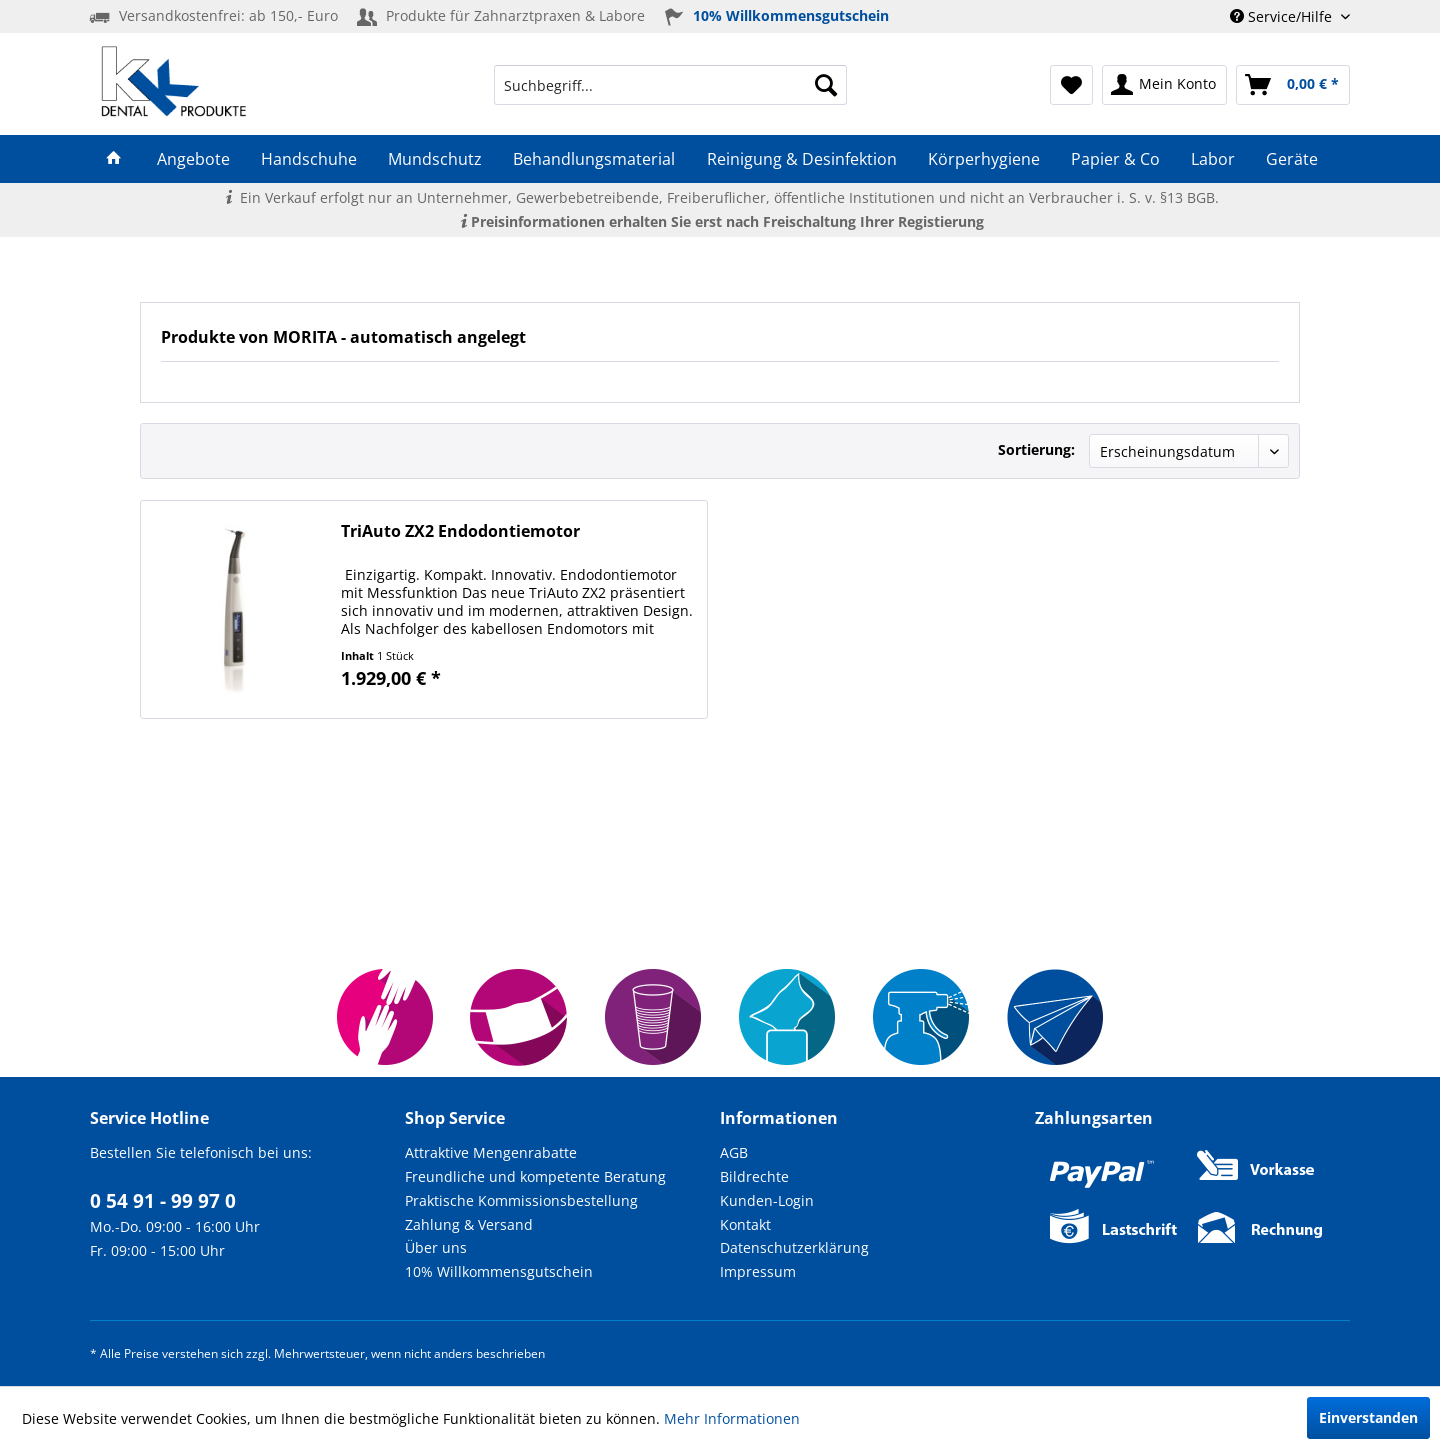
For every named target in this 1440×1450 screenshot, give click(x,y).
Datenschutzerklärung (794, 1247)
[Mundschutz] (435, 159)
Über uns (436, 1247)
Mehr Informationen (732, 1418)
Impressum (758, 1271)
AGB (734, 1152)
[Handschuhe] (308, 159)
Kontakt (745, 1224)
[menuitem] (670, 85)
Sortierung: (1036, 449)
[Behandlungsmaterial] (594, 159)
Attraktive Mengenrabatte (491, 1152)
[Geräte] (1292, 159)
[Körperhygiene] (983, 159)
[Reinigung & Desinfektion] (801, 159)
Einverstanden (1368, 1417)
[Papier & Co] (1115, 159)
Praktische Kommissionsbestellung (521, 1200)
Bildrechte (754, 1176)
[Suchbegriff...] (670, 85)
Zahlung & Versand (469, 1224)
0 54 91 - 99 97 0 (163, 1201)
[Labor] (1213, 159)
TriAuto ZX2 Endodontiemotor (460, 531)
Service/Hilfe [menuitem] (1283, 16)
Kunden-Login (767, 1200)
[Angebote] (193, 159)
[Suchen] (826, 85)
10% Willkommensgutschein (499, 1271)
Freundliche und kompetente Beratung (535, 1176)
